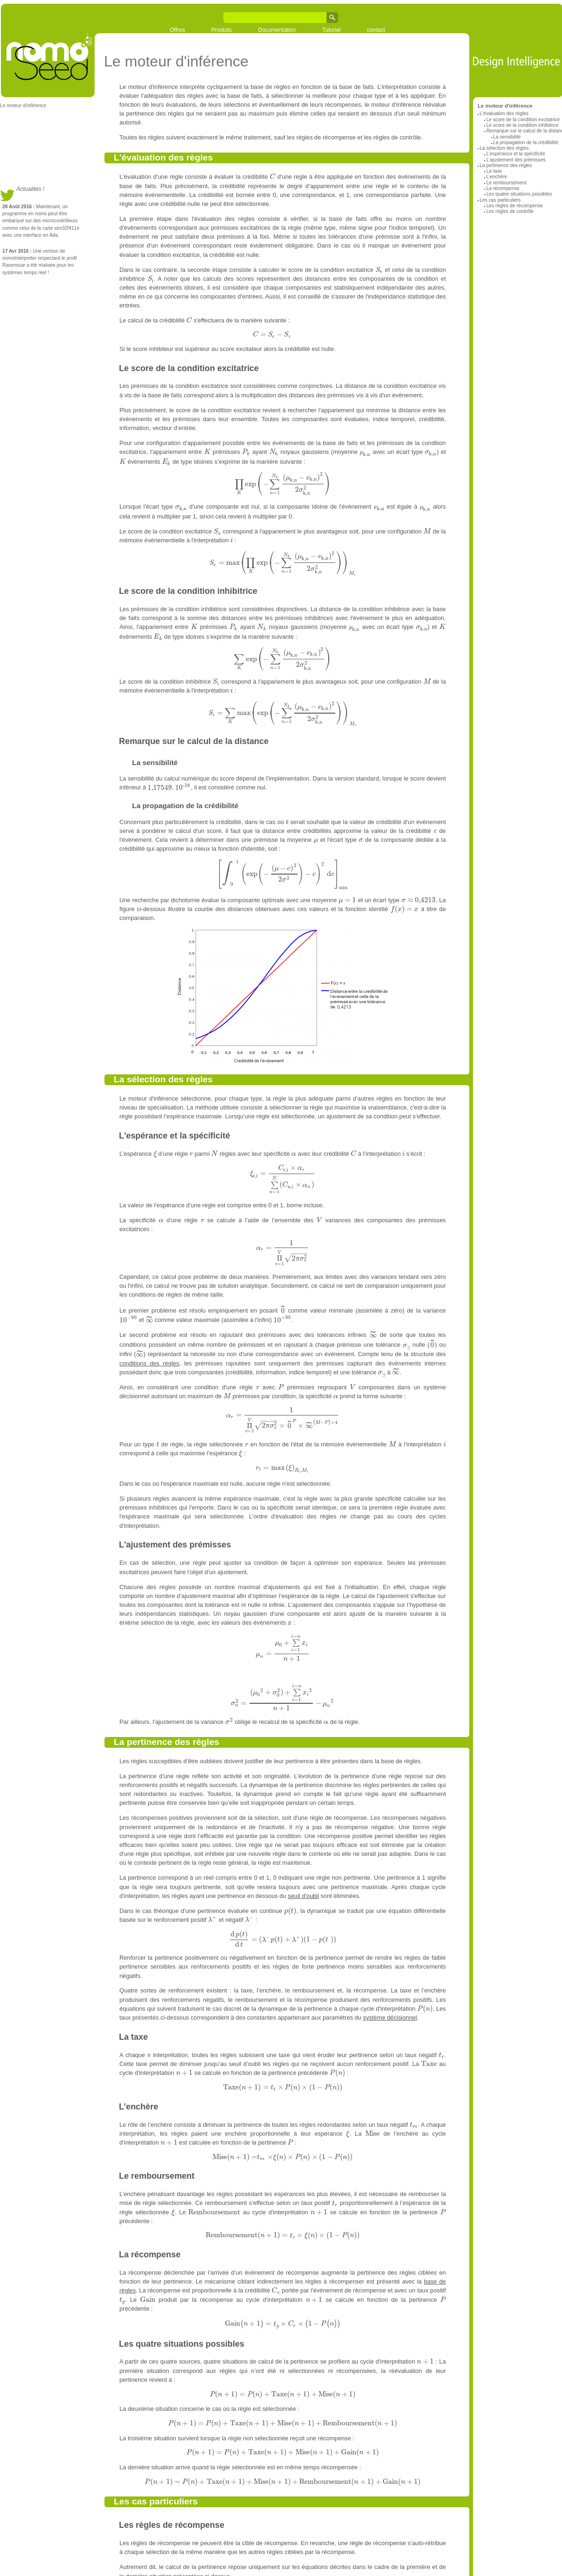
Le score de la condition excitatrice (523, 119)
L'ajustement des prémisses (516, 159)
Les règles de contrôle (509, 211)
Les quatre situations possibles (519, 194)
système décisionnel (390, 2017)
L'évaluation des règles (504, 113)
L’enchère (496, 176)
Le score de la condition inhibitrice (522, 125)
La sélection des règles (504, 148)
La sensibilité (507, 136)
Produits (221, 30)
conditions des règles (149, 1363)
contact (376, 30)
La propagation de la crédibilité (525, 142)
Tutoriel (331, 30)
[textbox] (272, 176)
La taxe (494, 171)
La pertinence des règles (506, 165)
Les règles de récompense (514, 205)
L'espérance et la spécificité (515, 153)
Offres (177, 30)
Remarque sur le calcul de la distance (193, 741)
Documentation (277, 30)
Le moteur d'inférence (23, 105)
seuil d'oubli (303, 1895)
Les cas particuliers (500, 200)
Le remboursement (506, 182)
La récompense (502, 188)
